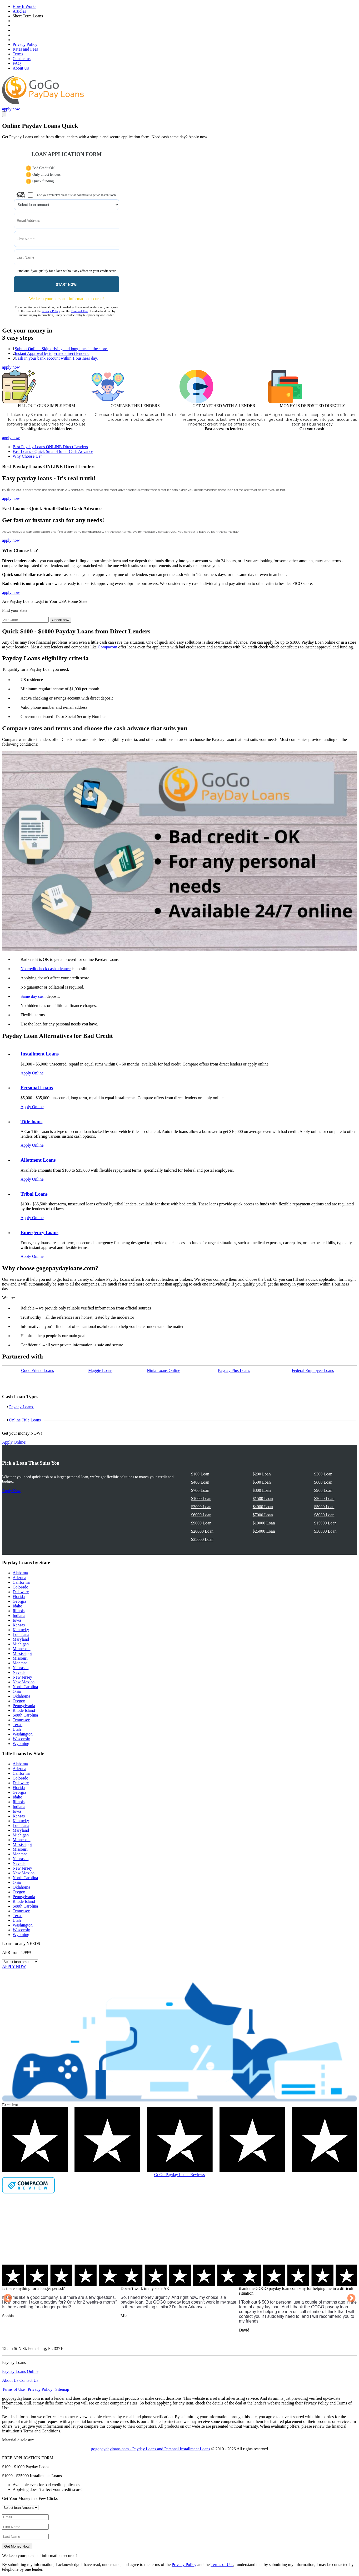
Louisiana (21, 1634)
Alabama (20, 1573)
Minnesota (22, 1648)
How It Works (24, 6)
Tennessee (21, 1720)
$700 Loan (200, 1490)
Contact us (22, 58)
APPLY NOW (14, 1966)
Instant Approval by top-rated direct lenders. (52, 353)
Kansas (19, 1625)
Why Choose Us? (27, 456)
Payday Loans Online (20, 2371)
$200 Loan (262, 1474)
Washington (23, 1734)
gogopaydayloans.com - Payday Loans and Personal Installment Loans (150, 2449)
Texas (17, 1724)
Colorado (20, 1587)
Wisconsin (21, 1739)
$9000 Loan (201, 1523)
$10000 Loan (264, 1523)
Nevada (19, 1672)
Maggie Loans (100, 1370)
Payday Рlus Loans (234, 1370)
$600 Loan (323, 1482)
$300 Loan (323, 1474)
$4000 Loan (263, 1506)
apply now (11, 109)
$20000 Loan (202, 1531)
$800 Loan (262, 1490)
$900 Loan (323, 1490)
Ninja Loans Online (163, 1370)
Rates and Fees (25, 49)
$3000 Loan (201, 1506)
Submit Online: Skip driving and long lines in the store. (61, 348)
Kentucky (21, 1629)
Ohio (17, 1691)
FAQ (17, 63)
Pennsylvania (24, 1705)
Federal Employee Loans (313, 1370)
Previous (7, 2298)
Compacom (107, 647)
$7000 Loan (263, 1515)
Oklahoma (21, 1696)
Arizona (19, 1577)
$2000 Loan (324, 1498)
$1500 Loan (263, 1498)
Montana (20, 1663)
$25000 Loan (264, 1531)
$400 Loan (200, 1482)
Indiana (19, 1615)
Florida (19, 1596)
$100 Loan (200, 1474)
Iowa (17, 1620)
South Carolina (25, 1715)
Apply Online (32, 1073)
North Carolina (25, 1686)
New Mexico (23, 1682)
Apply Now (11, 1491)
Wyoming (21, 1743)
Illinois (18, 1611)
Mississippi (22, 1653)
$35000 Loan (202, 1539)
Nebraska (20, 1667)
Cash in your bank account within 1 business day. (56, 358)
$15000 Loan (325, 1523)
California (21, 1582)
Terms (18, 54)
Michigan (21, 1644)
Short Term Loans (28, 16)
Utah (17, 1729)
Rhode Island (24, 1710)
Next (351, 2298)
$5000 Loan (324, 1506)
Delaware (21, 1592)
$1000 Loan (201, 1498)
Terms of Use (79, 311)
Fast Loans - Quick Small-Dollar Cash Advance (53, 451)
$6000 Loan (201, 1515)
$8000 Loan (324, 1515)
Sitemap (62, 2389)
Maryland (21, 1639)
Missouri (20, 1658)
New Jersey (22, 1677)
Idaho (17, 1606)
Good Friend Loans (37, 1370)
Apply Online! (14, 1442)
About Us (21, 68)
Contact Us (28, 2380)
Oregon (19, 1701)
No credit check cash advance (46, 968)
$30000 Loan (325, 1531)
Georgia (19, 1601)
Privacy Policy (25, 44)
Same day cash (33, 996)
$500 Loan (262, 1482)
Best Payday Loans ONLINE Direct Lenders (50, 446)
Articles (19, 11)
